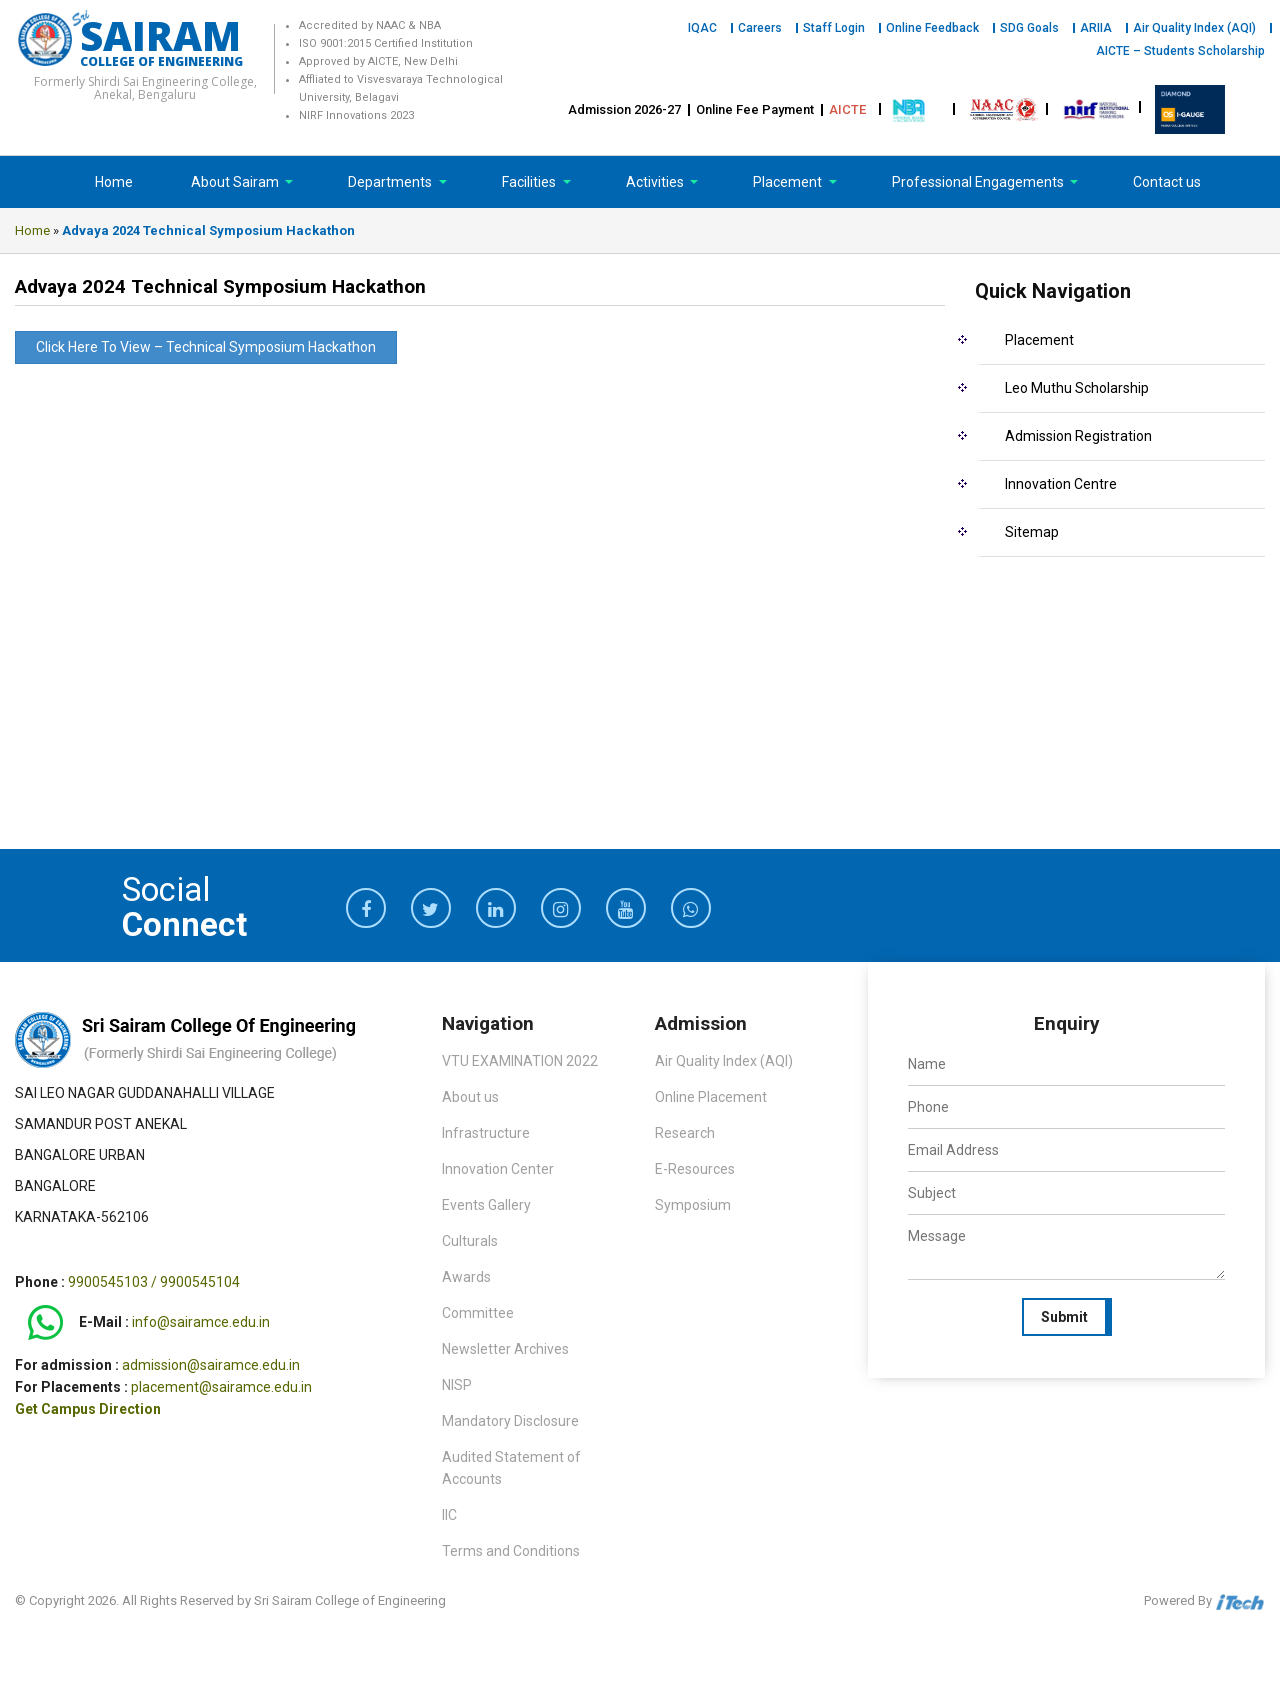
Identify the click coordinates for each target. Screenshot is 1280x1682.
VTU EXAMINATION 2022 (520, 1061)
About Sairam (235, 182)
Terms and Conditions (511, 1551)
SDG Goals (1029, 28)
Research (685, 1133)
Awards (466, 1277)
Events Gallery (486, 1205)
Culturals (470, 1241)
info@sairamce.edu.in (201, 1323)
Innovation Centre (1061, 484)
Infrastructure (486, 1133)
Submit (1064, 1317)
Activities (656, 182)
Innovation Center (498, 1169)
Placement (789, 182)
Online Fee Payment (755, 109)
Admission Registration (1078, 436)
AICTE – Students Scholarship (1180, 51)
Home (114, 182)
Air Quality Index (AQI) (1194, 28)
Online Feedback (932, 28)
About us (470, 1097)
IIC (449, 1515)
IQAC (702, 28)
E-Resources (695, 1169)
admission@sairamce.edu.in (211, 1365)
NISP (457, 1385)
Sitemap (1032, 532)
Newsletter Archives (505, 1349)
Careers (760, 28)
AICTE (847, 109)
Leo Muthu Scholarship (1077, 388)
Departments (391, 182)
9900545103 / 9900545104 (154, 1282)
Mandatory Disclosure (510, 1421)
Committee (478, 1313)
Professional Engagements (979, 182)
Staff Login (834, 28)
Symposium (693, 1205)
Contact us (1167, 182)
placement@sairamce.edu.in (221, 1387)
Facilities (530, 182)
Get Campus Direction (88, 1409)
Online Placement (711, 1097)
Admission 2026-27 (624, 109)
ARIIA (1096, 28)
